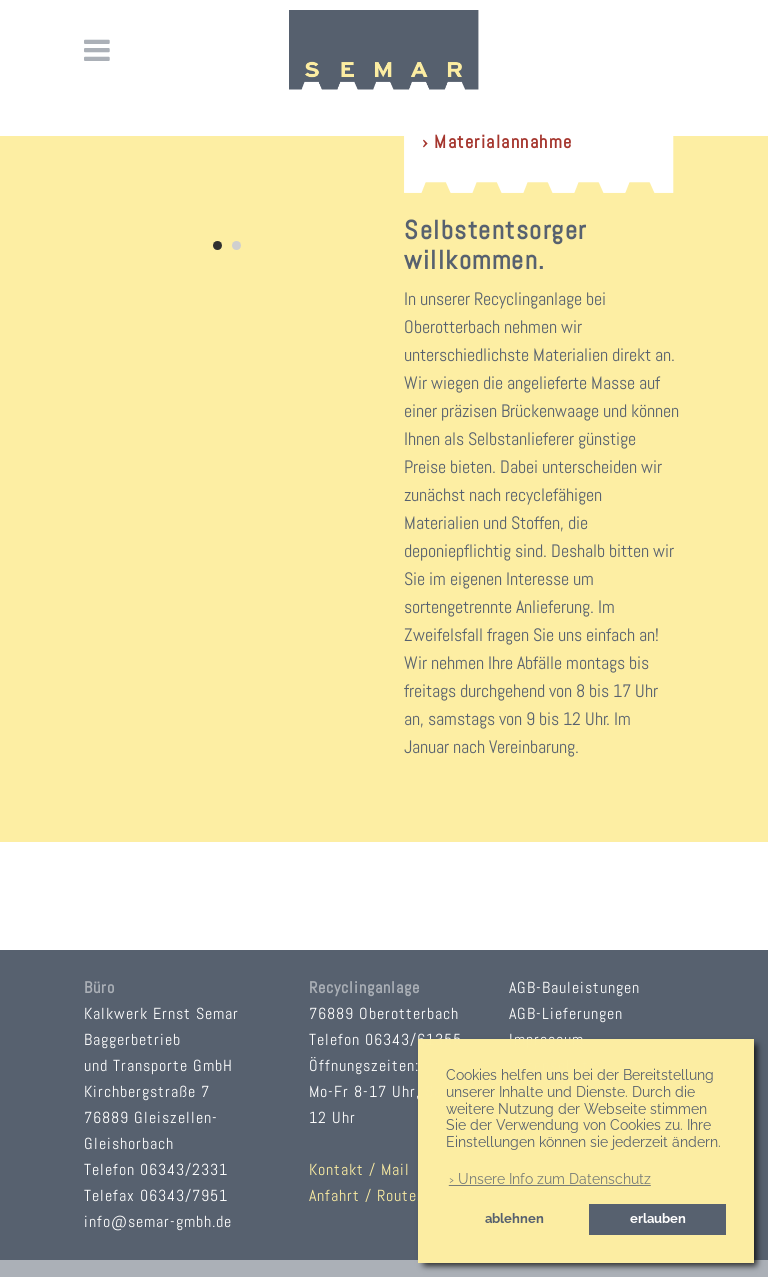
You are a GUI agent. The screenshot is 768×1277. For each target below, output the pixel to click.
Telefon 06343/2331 (156, 1169)
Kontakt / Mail (359, 1169)
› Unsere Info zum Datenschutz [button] (550, 1179)
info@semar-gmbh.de (158, 1221)
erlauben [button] (658, 1218)
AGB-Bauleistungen (574, 987)
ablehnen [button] (514, 1218)
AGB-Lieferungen (566, 1013)
